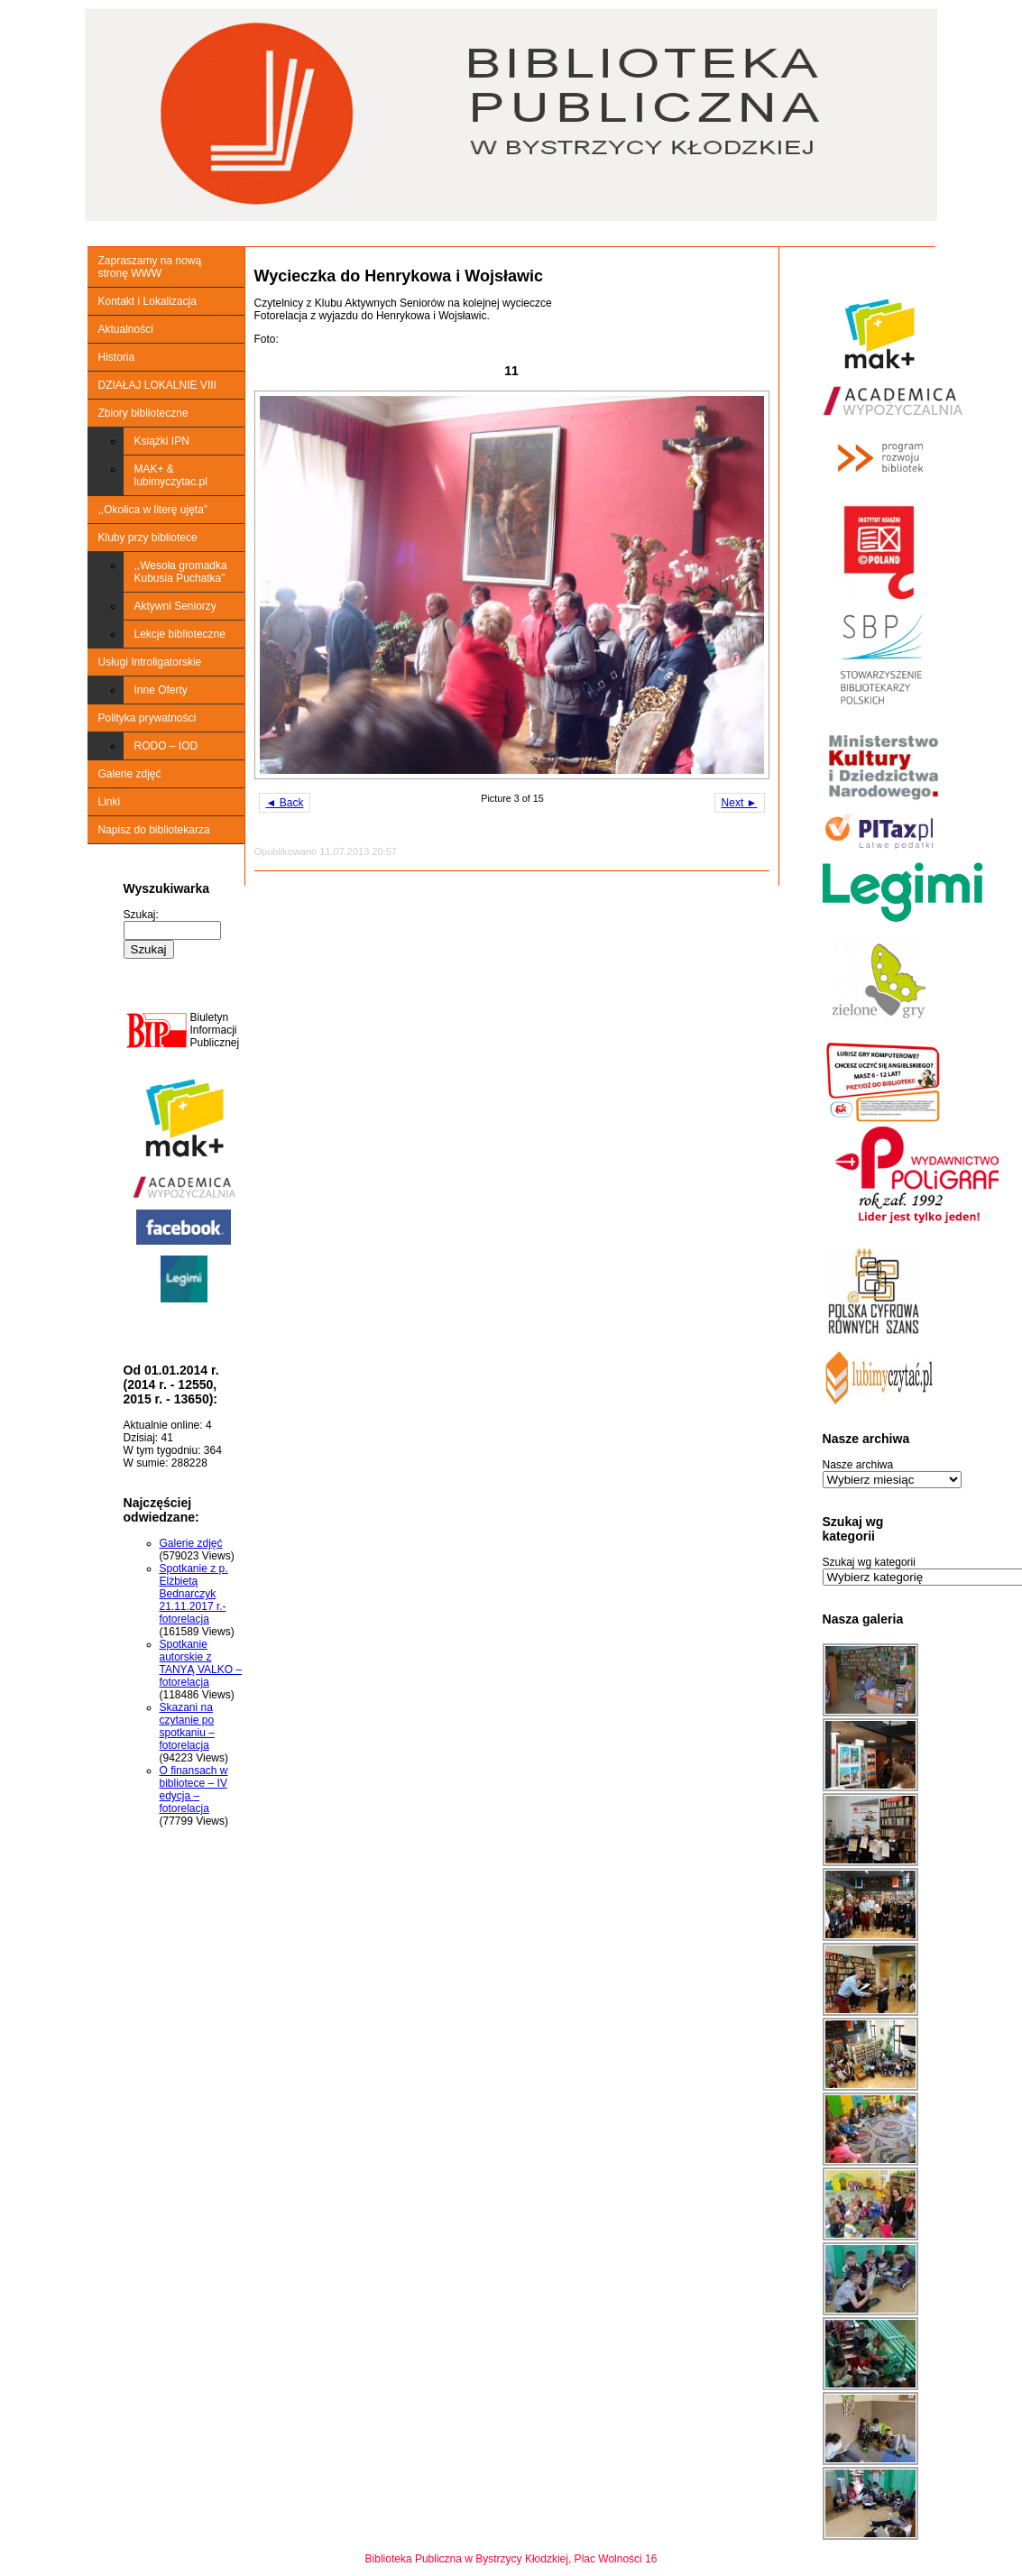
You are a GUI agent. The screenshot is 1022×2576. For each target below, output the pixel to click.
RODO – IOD (166, 746)
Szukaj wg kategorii (869, 1562)
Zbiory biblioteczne (143, 413)
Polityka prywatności (147, 718)
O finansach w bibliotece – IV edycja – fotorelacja (194, 1789)
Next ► (740, 802)
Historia (116, 357)
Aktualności (125, 329)
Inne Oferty (161, 690)
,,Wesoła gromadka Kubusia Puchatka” (180, 571)
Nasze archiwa (858, 1464)
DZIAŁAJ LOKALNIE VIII (157, 385)
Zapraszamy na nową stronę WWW (150, 267)
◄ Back (285, 802)
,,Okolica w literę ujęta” (152, 509)
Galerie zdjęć (129, 774)
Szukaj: (141, 914)
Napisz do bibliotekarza (154, 829)
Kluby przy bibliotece (148, 537)
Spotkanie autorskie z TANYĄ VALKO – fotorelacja (201, 1663)
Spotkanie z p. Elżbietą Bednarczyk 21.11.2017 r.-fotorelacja (194, 1593)
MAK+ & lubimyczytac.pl (170, 475)
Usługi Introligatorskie (150, 662)
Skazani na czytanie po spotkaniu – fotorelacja (187, 1726)
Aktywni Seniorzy (175, 606)
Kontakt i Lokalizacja (147, 301)
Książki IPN (161, 441)
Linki (109, 802)
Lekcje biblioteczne (180, 634)
